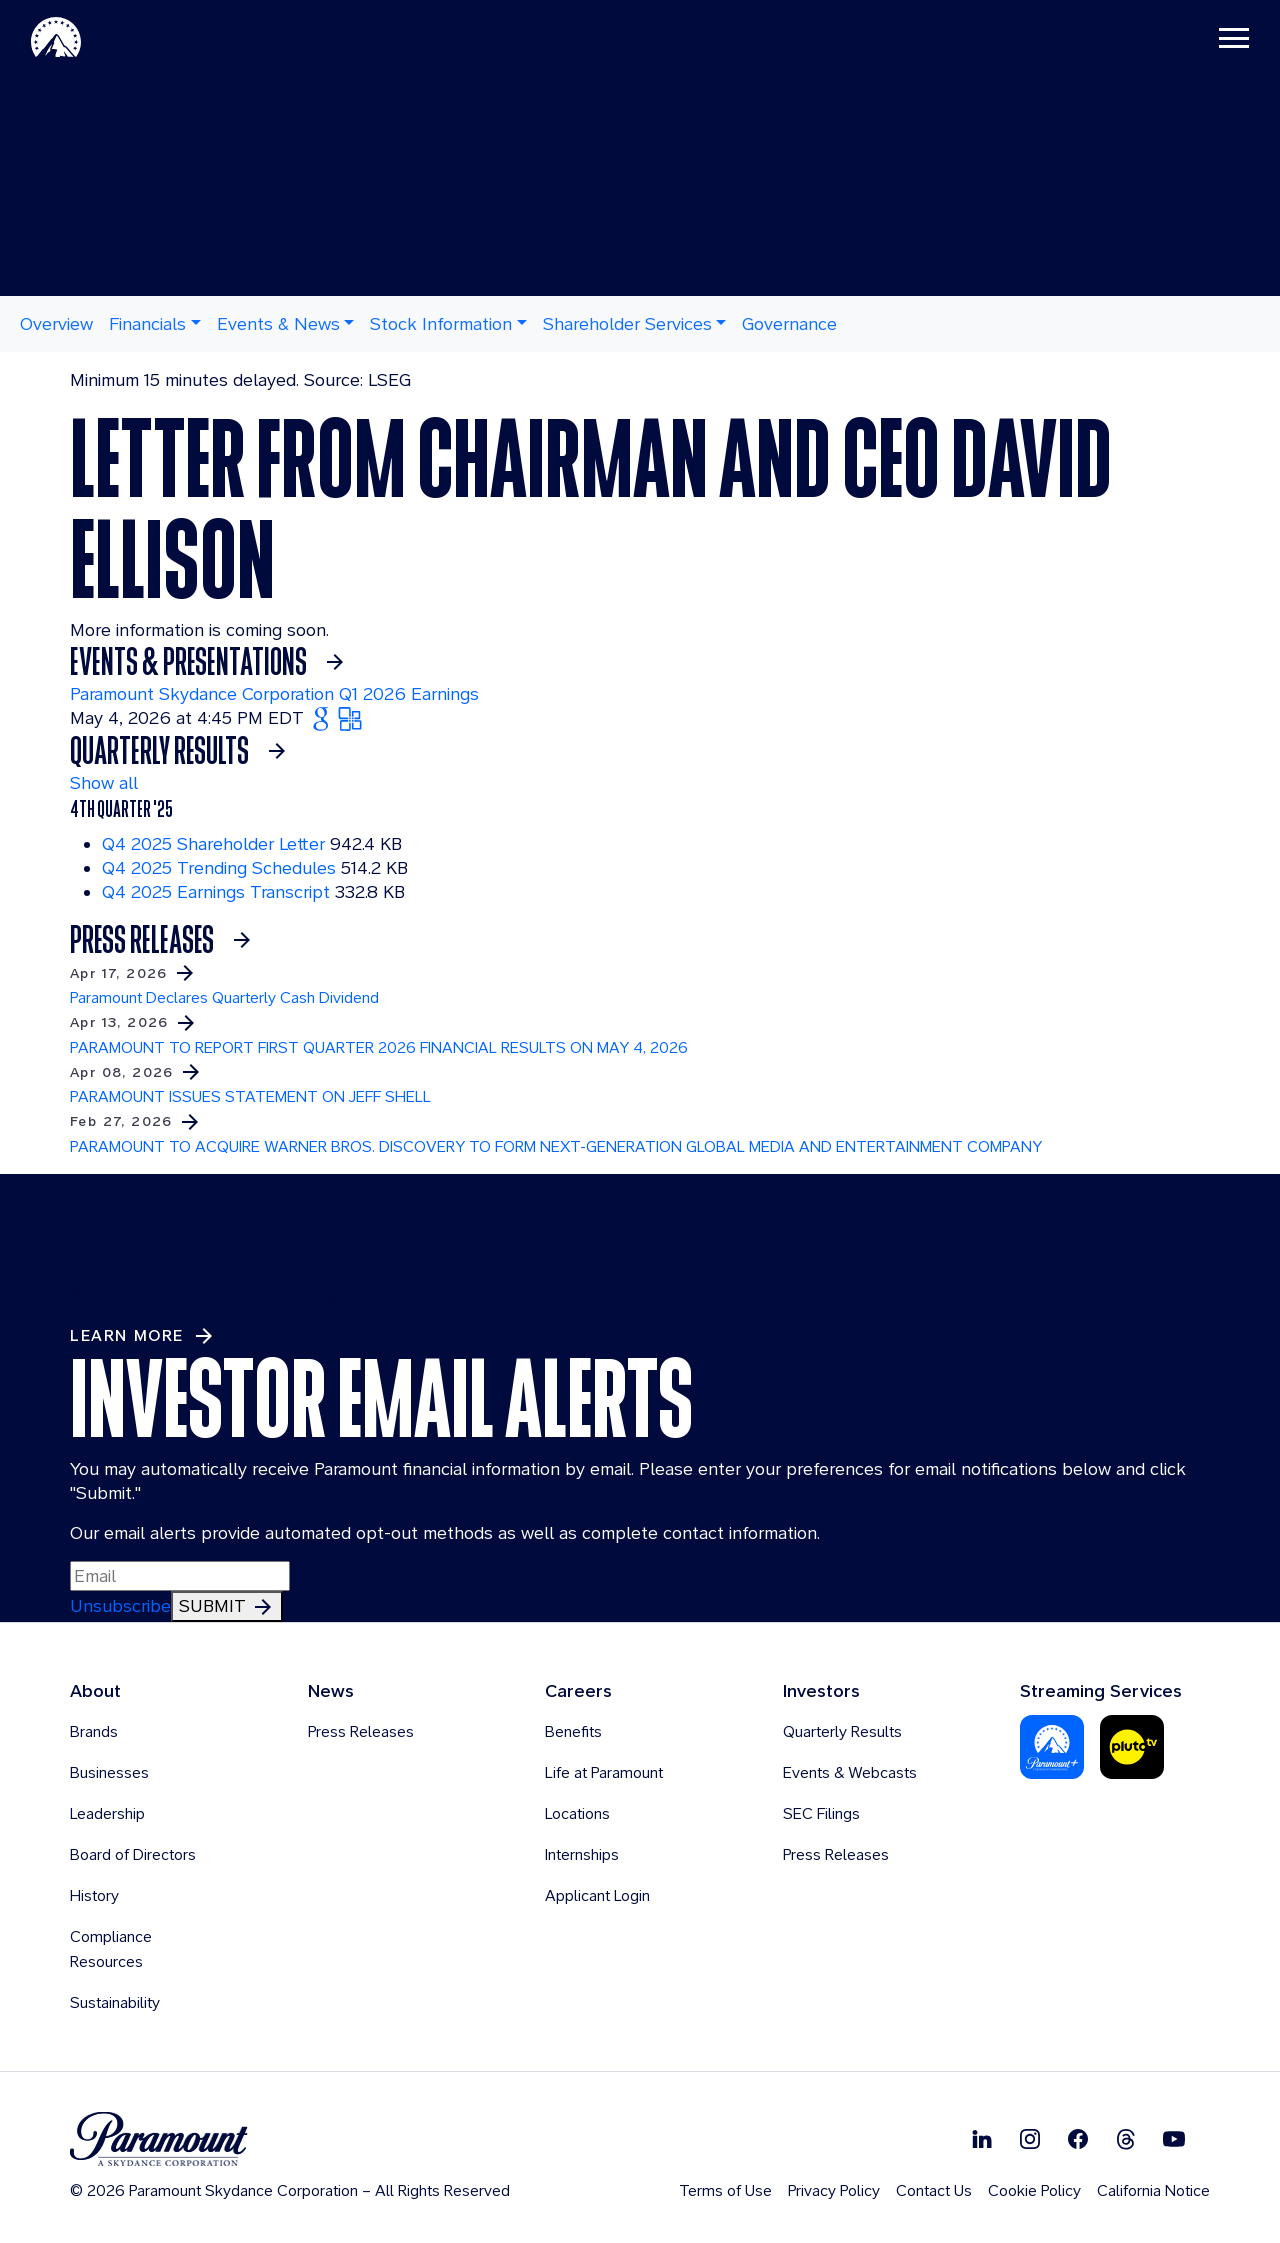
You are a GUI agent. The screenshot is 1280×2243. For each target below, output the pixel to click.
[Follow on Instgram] (1030, 2138)
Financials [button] (147, 323)
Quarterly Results (842, 1731)
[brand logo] (290, 2139)
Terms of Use (725, 2190)
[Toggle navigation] (1201, 40)
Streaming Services (1101, 1690)
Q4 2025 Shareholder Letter (213, 843)
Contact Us (934, 2190)
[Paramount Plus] (1052, 1745)
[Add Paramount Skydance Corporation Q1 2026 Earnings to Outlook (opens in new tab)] (350, 717)
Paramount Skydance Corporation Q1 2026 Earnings (274, 693)
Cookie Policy (1034, 2190)
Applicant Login (597, 1895)
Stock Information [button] (441, 323)
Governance (789, 323)
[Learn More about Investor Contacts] (143, 1336)
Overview (56, 323)
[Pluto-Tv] (1132, 1745)
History (94, 1895)
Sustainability (115, 2002)
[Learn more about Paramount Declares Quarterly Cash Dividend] (640, 984)
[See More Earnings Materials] (183, 751)
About (95, 1690)
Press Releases (361, 1731)
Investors (821, 1690)
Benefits (573, 1731)
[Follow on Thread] (1126, 2138)
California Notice (1153, 2190)
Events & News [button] (278, 323)
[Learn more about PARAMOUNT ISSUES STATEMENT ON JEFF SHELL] (640, 1083)
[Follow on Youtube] (1174, 2138)
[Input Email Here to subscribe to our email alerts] (180, 1576)
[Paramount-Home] (89, 40)
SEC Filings (821, 1813)
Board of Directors (133, 1854)
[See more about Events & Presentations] (212, 662)
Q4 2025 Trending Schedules (219, 867)
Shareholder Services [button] (627, 323)
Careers (578, 1690)
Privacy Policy (834, 2190)
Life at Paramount (604, 1772)
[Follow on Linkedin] (982, 2138)
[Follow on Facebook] (1078, 2138)
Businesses (109, 1772)
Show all (104, 782)
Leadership (107, 1813)
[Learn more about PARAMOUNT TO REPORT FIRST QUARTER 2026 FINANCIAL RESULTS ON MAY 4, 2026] (640, 1033)
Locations (577, 1813)
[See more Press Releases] (166, 940)
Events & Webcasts (850, 1772)
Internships (582, 1854)
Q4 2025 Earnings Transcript (216, 891)
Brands (94, 1731)
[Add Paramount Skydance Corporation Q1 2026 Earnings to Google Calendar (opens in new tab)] (323, 717)
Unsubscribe (120, 1605)
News (331, 1690)
